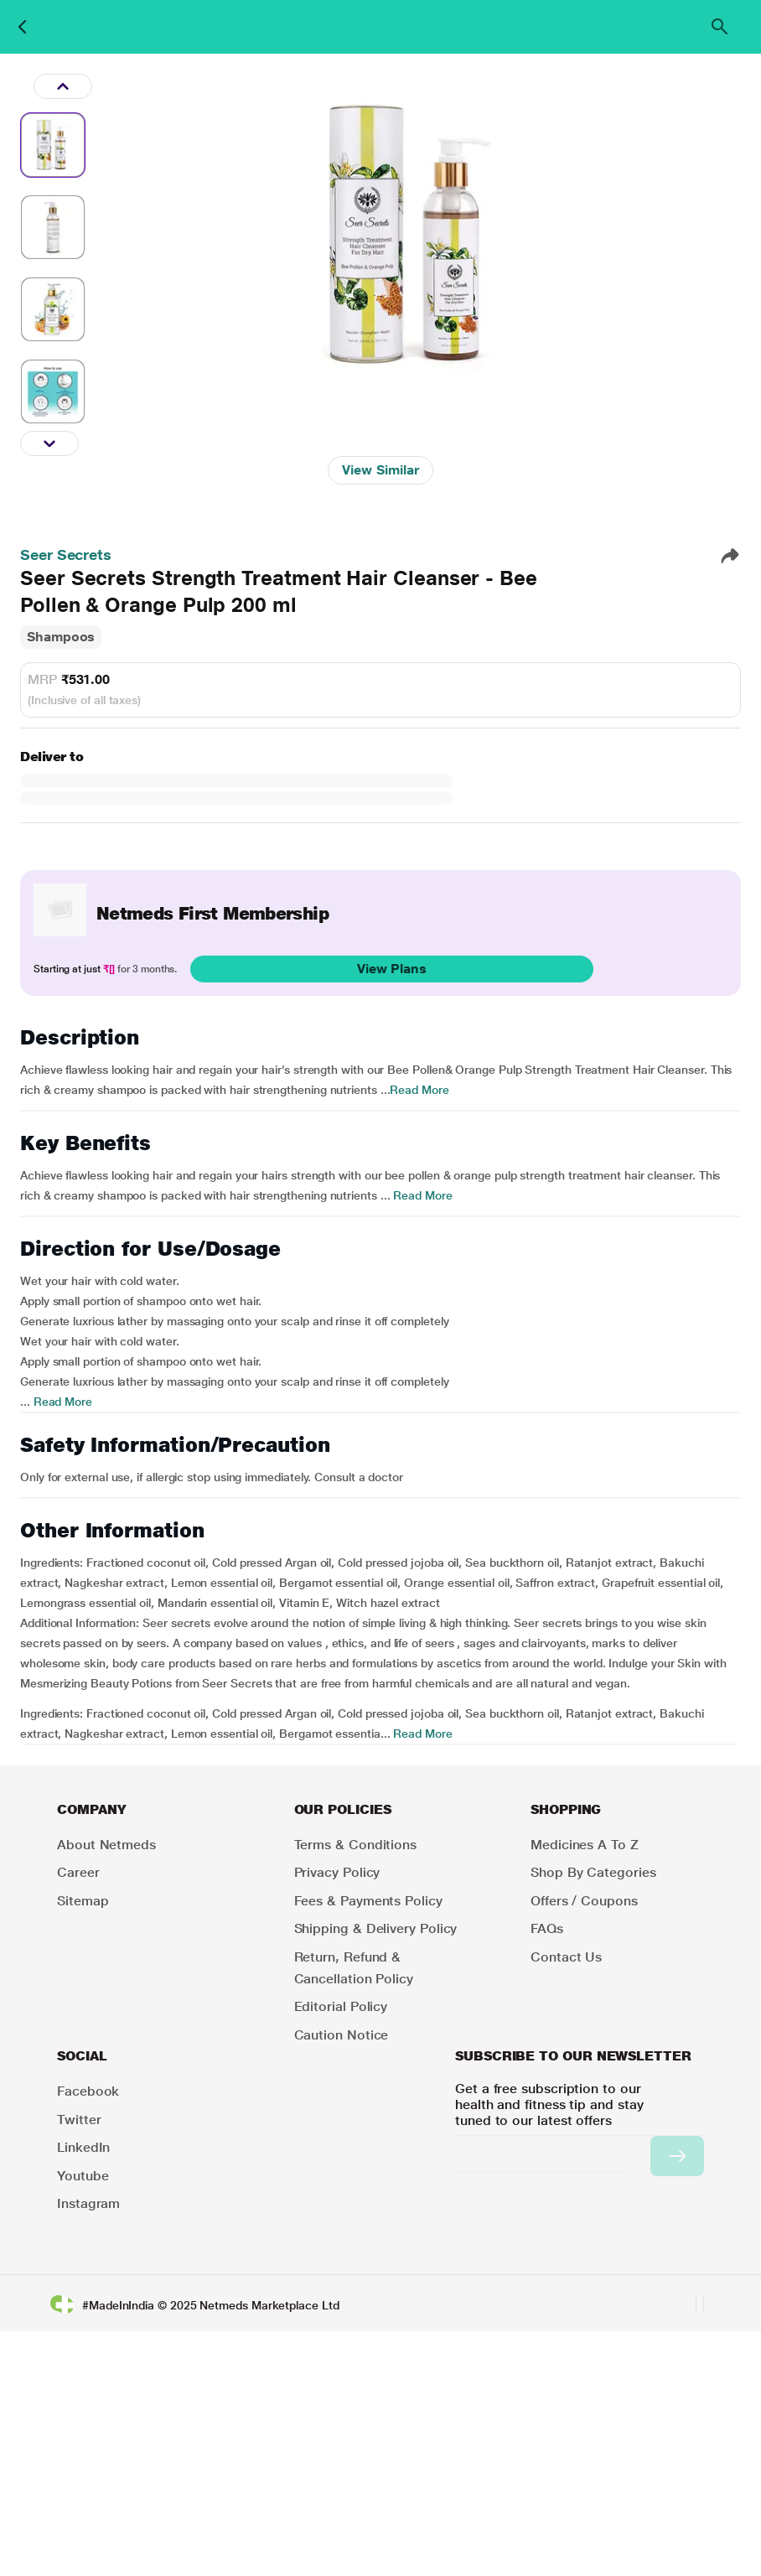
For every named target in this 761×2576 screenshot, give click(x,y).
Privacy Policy (337, 1872)
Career (78, 1872)
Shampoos (61, 637)
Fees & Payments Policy (368, 1901)
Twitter (79, 2120)
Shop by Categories (593, 1872)
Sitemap (82, 1901)
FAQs (547, 1928)
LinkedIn (83, 2147)
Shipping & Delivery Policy (376, 1928)
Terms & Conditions (355, 1845)
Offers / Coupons (584, 1901)
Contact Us (566, 1957)
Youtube (82, 2176)
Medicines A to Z (585, 1845)
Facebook (88, 2091)
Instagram (88, 2203)
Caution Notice (341, 2035)
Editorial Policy (341, 2006)
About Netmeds (106, 1845)
